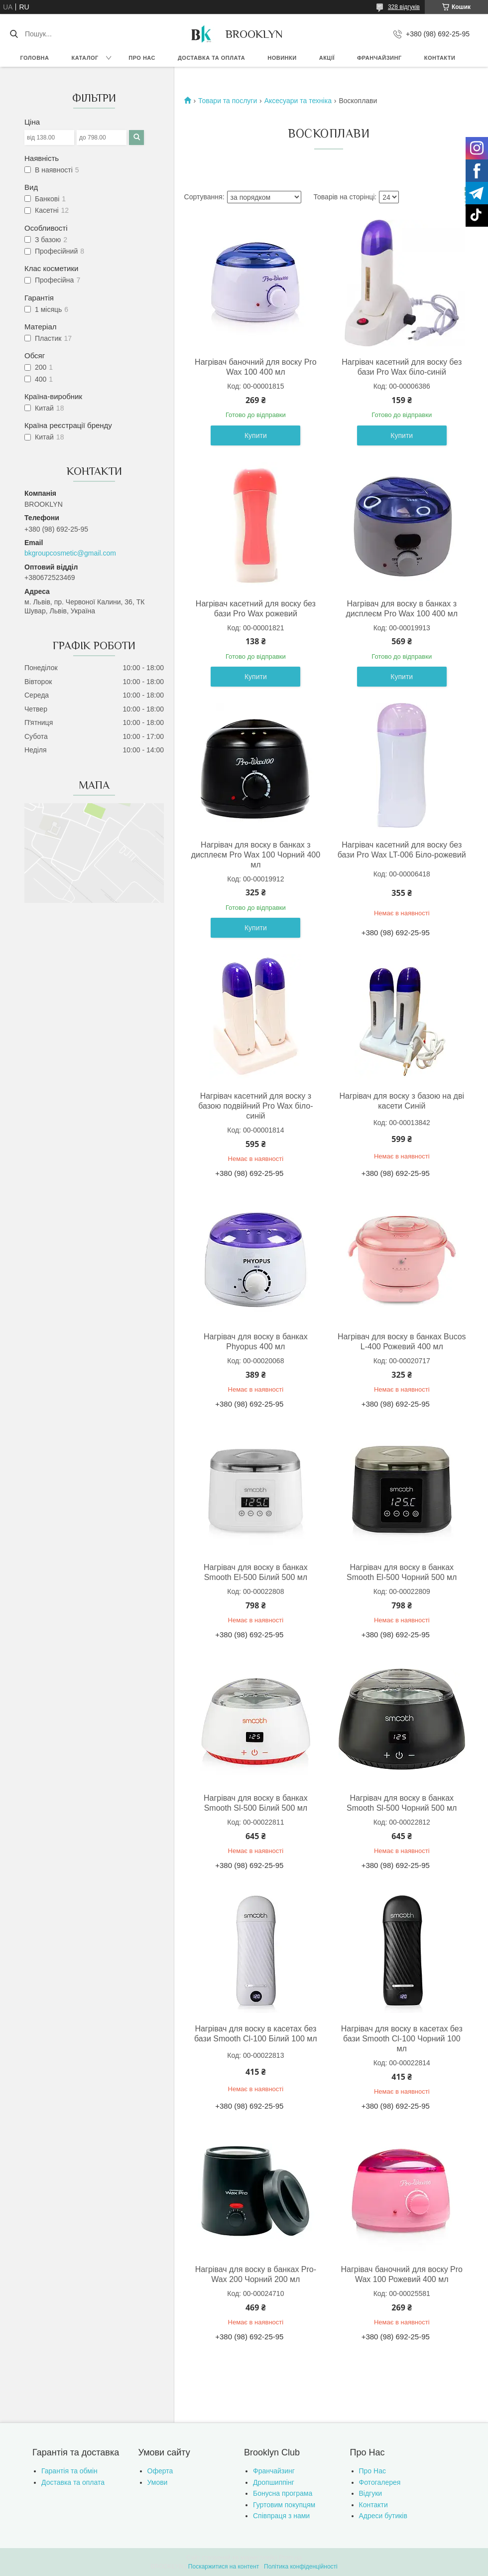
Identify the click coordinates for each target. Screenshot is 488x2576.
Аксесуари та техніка (298, 101)
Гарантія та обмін (69, 2471)
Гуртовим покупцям (284, 2505)
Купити (255, 435)
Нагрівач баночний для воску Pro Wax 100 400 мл (255, 367)
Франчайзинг (379, 58)
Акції (327, 58)
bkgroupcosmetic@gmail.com (70, 553)
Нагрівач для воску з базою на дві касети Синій (402, 1101)
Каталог (84, 58)
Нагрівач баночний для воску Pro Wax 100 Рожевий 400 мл (402, 2274)
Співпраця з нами (281, 2516)
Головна (34, 58)
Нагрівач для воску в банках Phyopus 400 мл (256, 1341)
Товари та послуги (227, 101)
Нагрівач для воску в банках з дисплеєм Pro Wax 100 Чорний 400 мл (255, 855)
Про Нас (372, 2471)
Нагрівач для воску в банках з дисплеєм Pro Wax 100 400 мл (402, 608)
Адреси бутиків (383, 2516)
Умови (157, 2482)
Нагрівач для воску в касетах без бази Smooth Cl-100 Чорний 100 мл (402, 2038)
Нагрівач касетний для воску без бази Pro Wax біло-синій (402, 367)
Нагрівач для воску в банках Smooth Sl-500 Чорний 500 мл (402, 1803)
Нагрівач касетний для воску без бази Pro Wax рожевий (256, 608)
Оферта (160, 2471)
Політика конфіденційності (301, 2566)
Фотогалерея (380, 2482)
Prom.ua (290, 2557)
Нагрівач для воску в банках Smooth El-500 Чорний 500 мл (402, 1572)
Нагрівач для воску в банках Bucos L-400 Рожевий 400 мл (402, 1341)
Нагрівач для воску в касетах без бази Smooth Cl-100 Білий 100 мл (255, 2033)
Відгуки (370, 2493)
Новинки (281, 58)
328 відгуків (404, 6)
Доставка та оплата (211, 58)
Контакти (440, 58)
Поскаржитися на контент (223, 2566)
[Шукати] (13, 34)
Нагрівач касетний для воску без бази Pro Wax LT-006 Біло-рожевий (402, 850)
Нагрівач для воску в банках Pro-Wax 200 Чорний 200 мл (255, 2274)
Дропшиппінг (273, 2482)
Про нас (141, 58)
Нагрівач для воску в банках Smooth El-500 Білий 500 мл (256, 1572)
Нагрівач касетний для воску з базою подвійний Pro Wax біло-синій (255, 1106)
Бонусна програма (282, 2493)
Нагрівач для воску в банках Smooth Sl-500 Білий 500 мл (256, 1803)
